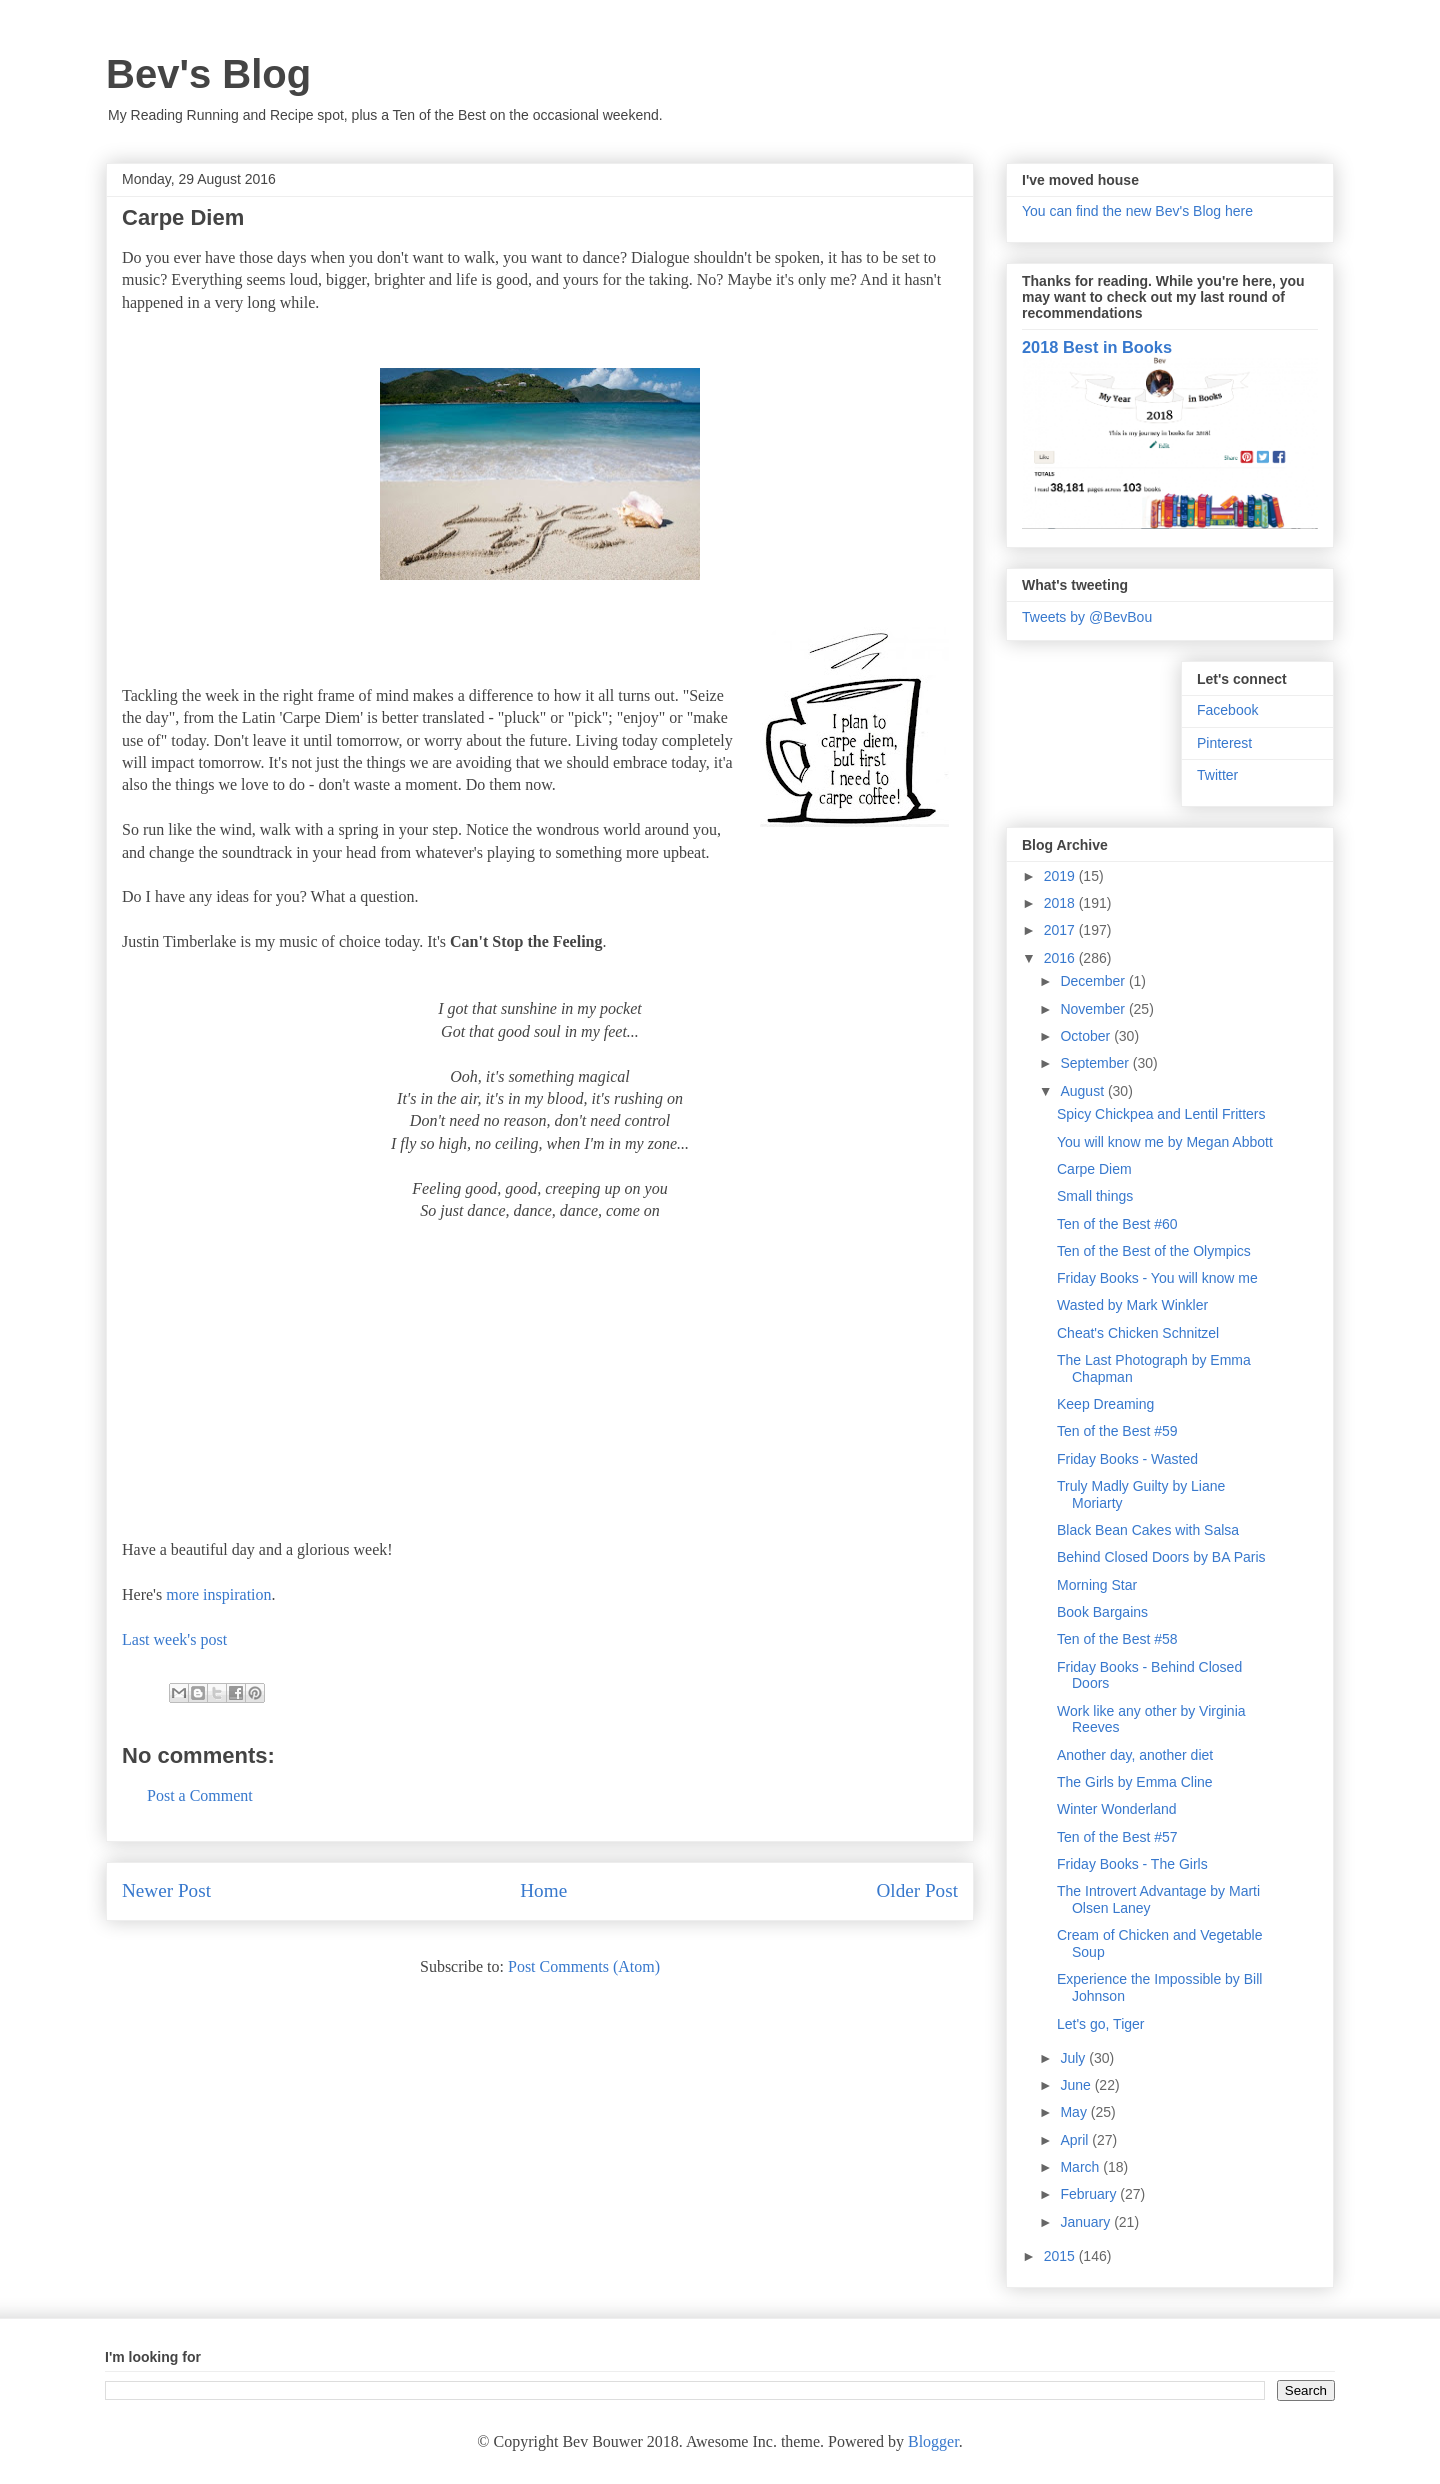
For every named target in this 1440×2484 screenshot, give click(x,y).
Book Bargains (1102, 1612)
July (1074, 2058)
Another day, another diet (1135, 1755)
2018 (1061, 903)
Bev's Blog (208, 74)
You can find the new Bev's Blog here (1137, 211)
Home (543, 1890)
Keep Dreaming (1105, 1404)
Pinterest (1224, 743)
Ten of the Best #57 (1117, 1837)
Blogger (933, 2441)
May (1075, 2112)
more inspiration (218, 1594)
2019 (1061, 876)
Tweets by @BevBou (1087, 617)
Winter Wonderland (1117, 1809)
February (1090, 2194)
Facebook (1227, 710)
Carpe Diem (1094, 1169)
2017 (1061, 930)
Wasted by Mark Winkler (1132, 1305)
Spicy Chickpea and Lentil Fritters (1161, 1114)
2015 (1061, 2256)
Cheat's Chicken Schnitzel (1138, 1333)
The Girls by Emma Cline (1135, 1782)
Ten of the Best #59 (1117, 1431)
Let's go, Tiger (1101, 2024)
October (1087, 1036)
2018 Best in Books (1097, 347)
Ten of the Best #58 (1117, 1639)
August (1083, 1091)
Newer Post (166, 1890)
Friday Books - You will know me (1157, 1278)
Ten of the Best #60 (1117, 1224)
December (1094, 981)
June (1077, 2085)
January (1087, 2222)
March (1081, 2167)
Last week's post (174, 1639)
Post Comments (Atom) (584, 1966)
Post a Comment (200, 1795)
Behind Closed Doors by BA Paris (1161, 1557)
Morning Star (1097, 1585)
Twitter (1217, 775)
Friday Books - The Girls (1132, 1864)
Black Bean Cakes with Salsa (1148, 1530)
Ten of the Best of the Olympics (1154, 1251)
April (1076, 2140)
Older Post (917, 1890)
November (1094, 1009)
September (1096, 1063)
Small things (1095, 1196)
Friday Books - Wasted (1127, 1459)
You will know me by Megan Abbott (1165, 1142)
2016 (1061, 958)
